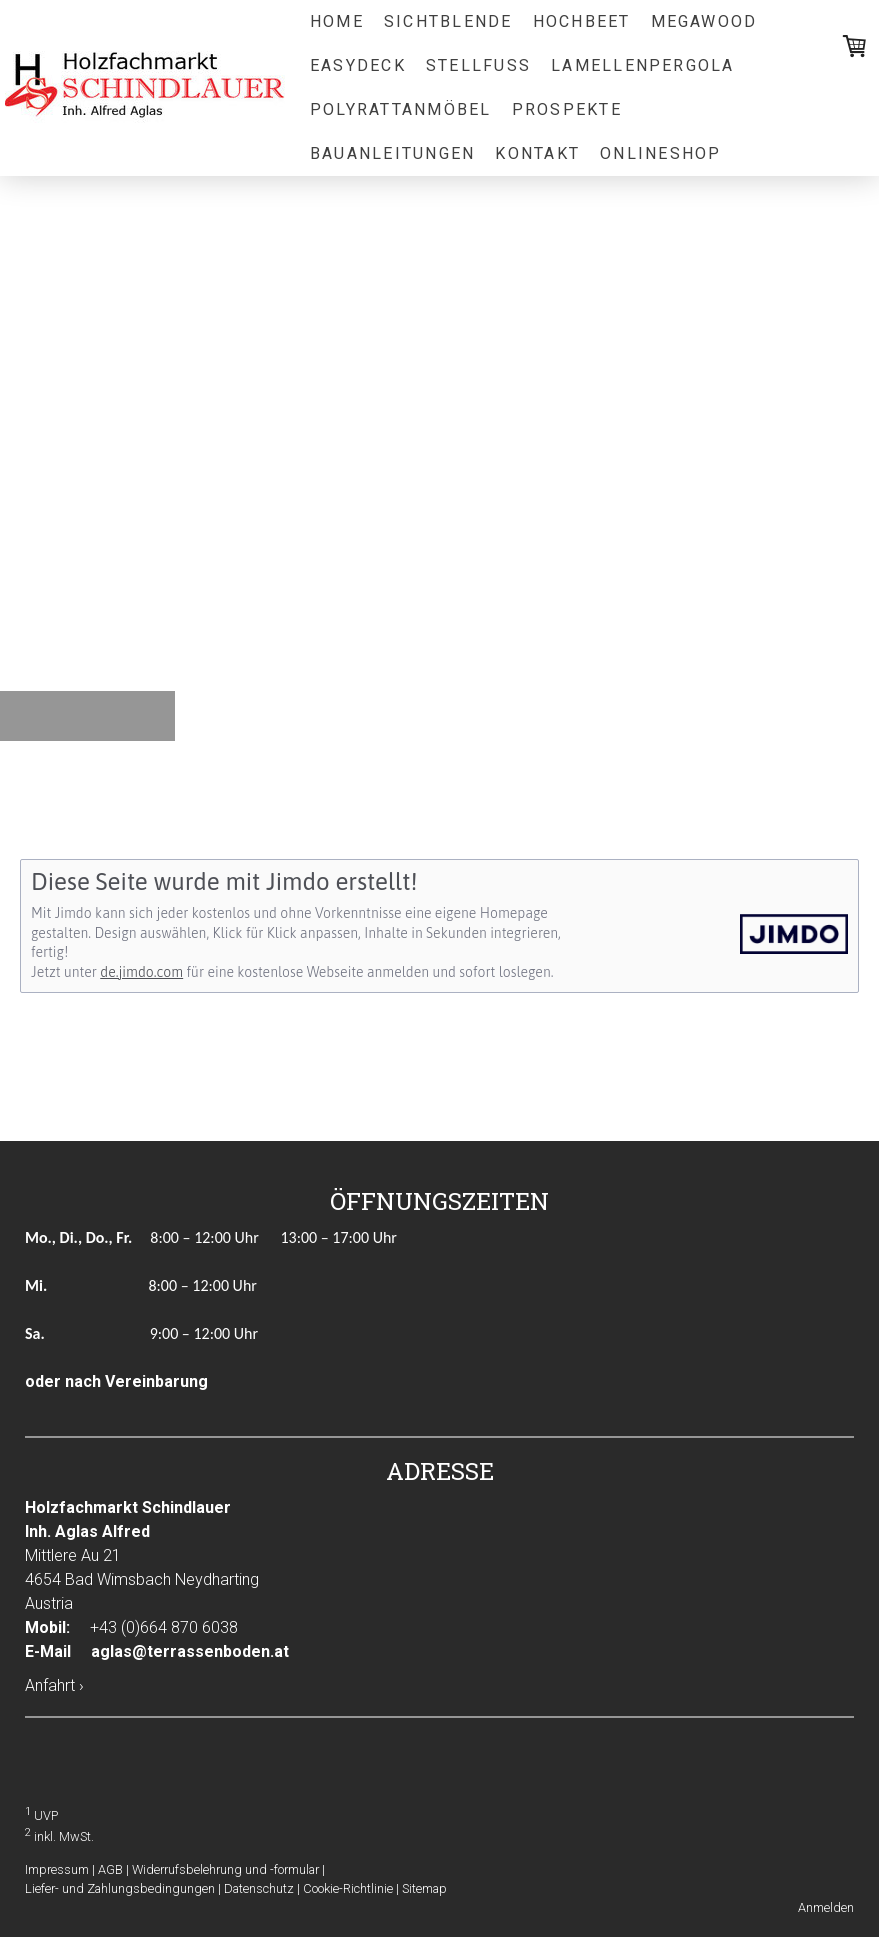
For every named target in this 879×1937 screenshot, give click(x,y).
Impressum (57, 1869)
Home (337, 21)
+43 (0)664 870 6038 (164, 1627)
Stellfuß (478, 65)
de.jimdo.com (141, 972)
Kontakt (537, 153)
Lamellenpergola (643, 65)
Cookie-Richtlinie (348, 1888)
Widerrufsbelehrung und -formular (225, 1869)
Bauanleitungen (392, 153)
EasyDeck (358, 65)
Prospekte (567, 109)
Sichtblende (448, 21)
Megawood (704, 21)
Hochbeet (582, 21)
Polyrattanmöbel (401, 109)
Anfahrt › (54, 1685)
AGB (110, 1869)
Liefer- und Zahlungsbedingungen (120, 1888)
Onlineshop (660, 153)
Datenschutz (259, 1888)
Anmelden (826, 1907)
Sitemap (424, 1888)
